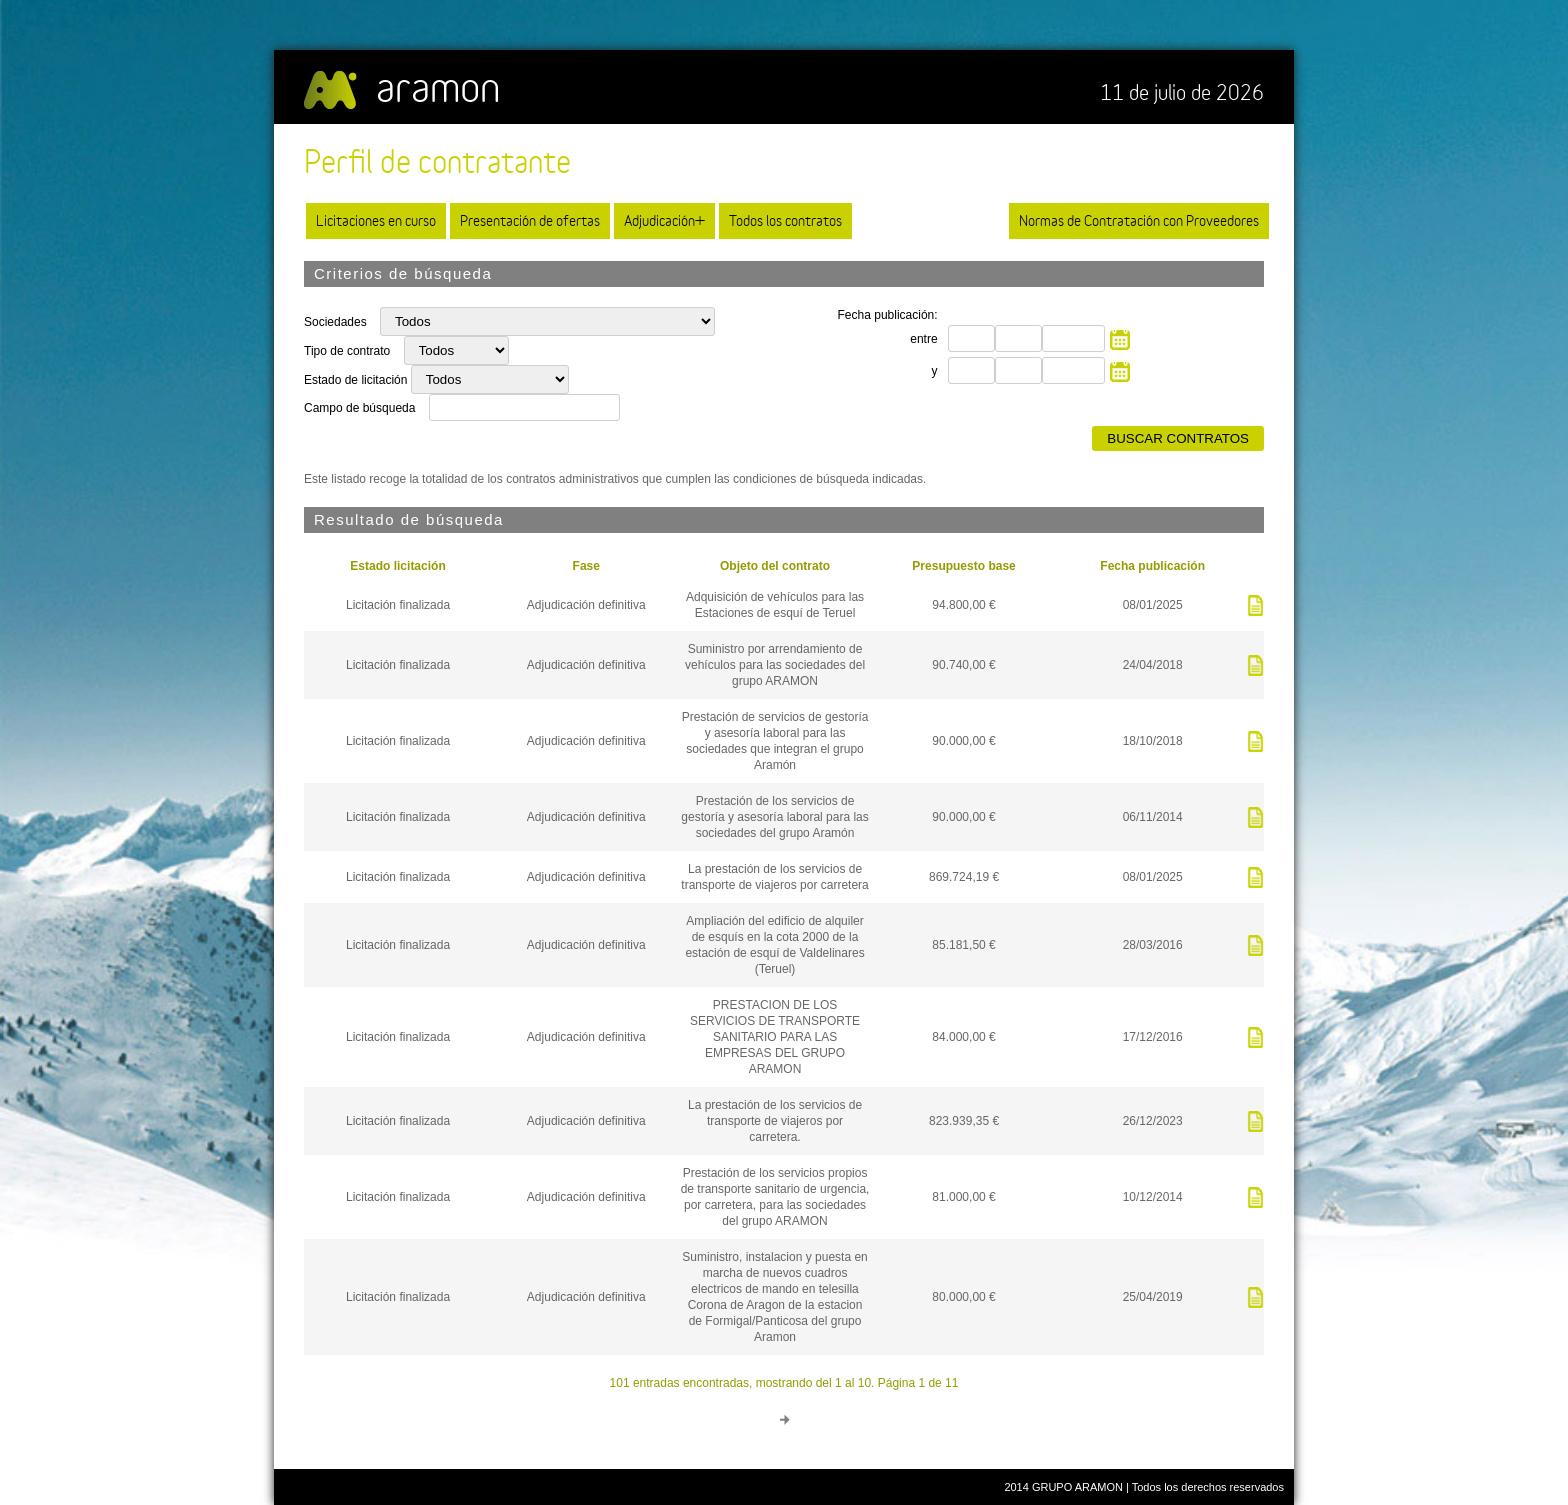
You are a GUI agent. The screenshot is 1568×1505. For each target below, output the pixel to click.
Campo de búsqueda (359, 408)
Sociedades (337, 322)
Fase (586, 566)
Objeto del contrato (775, 566)
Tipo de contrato (349, 351)
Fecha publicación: (888, 315)
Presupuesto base (963, 566)
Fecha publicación (1152, 566)
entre (923, 339)
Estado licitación (397, 566)
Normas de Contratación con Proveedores (1139, 220)
